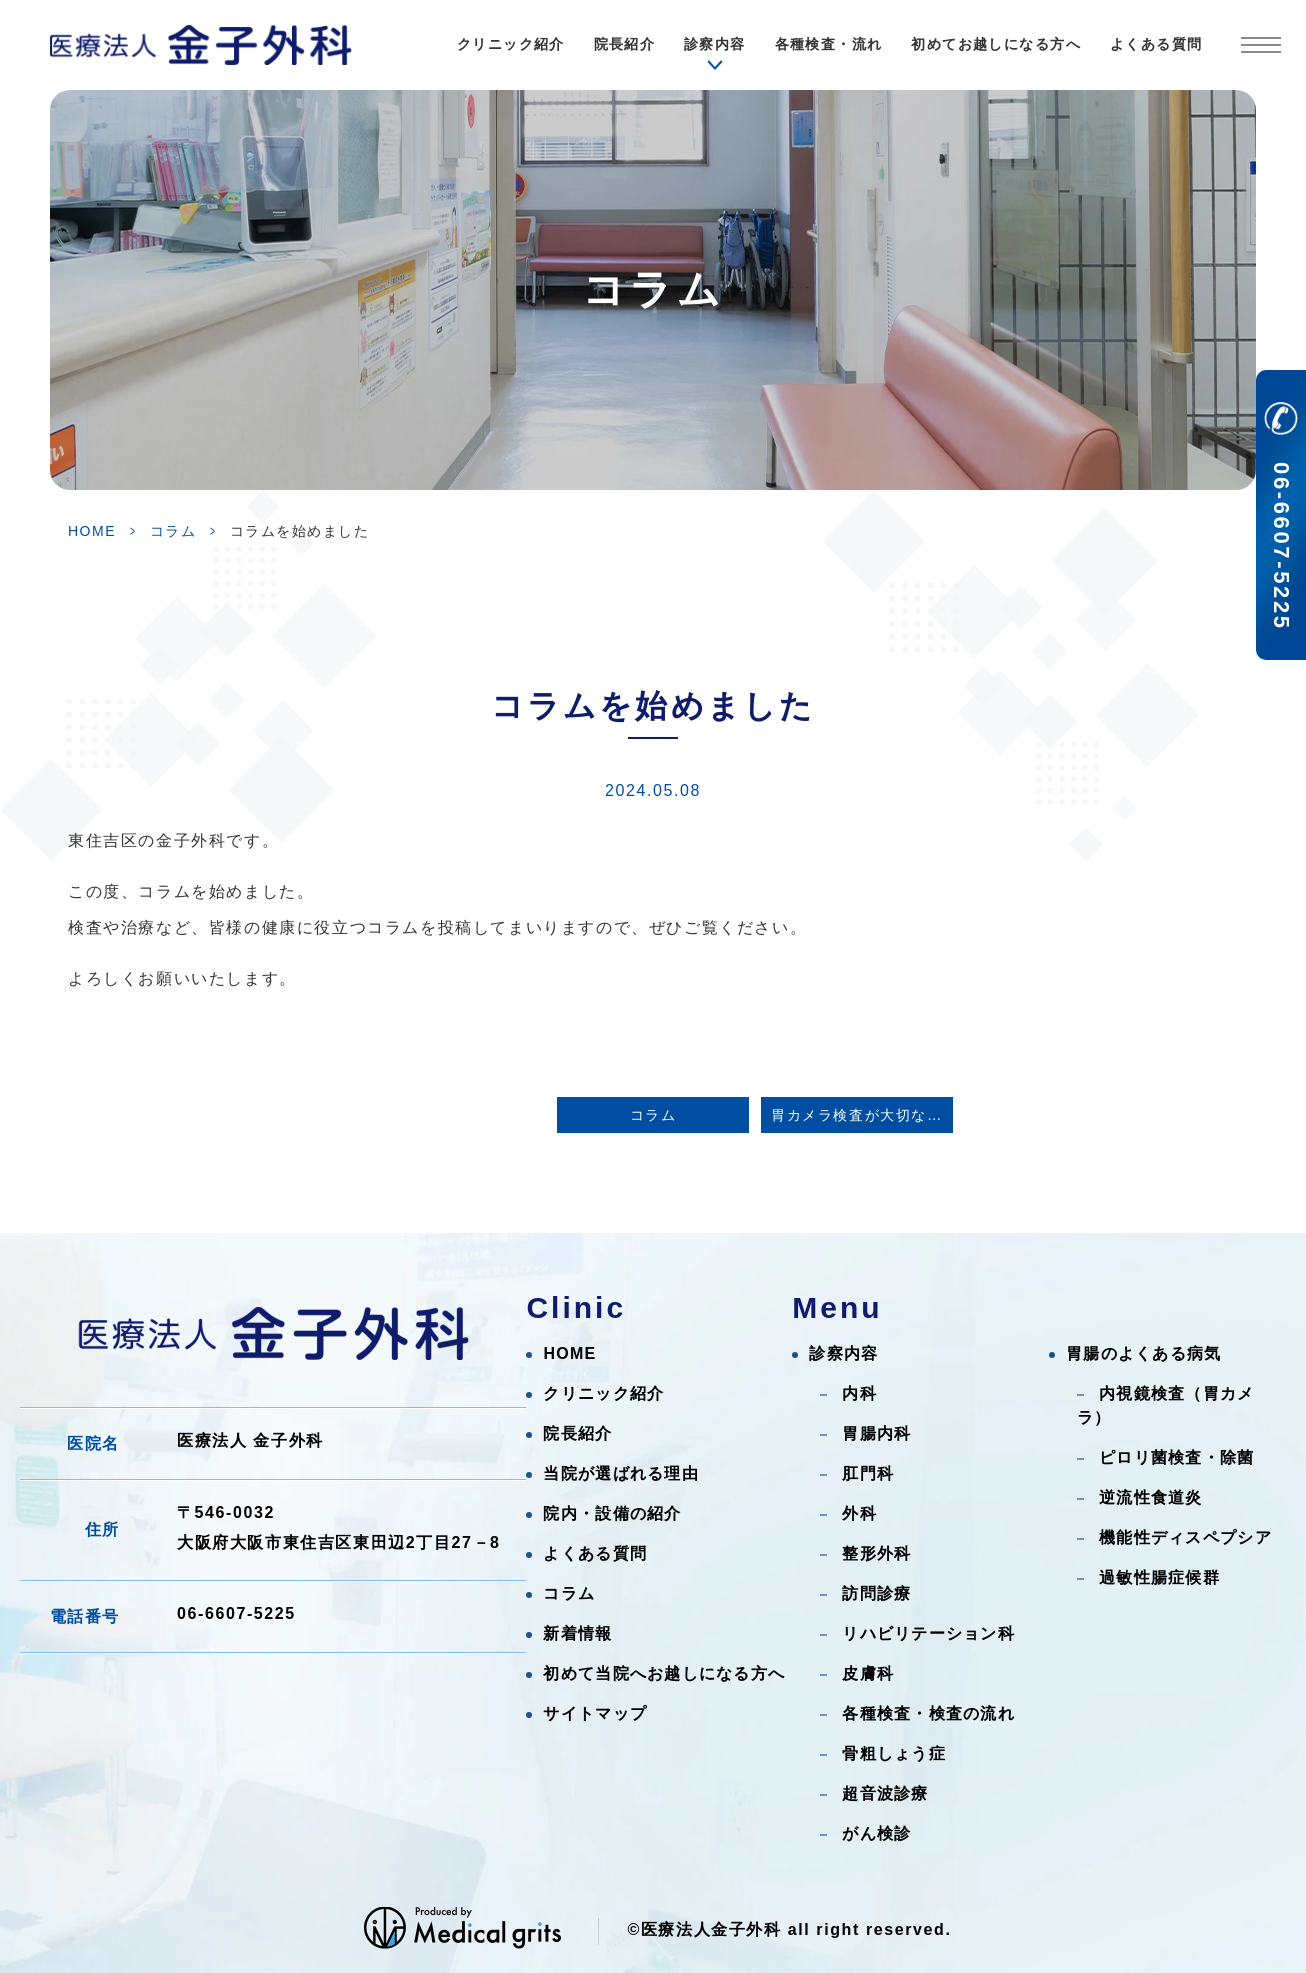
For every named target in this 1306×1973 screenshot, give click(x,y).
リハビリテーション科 (928, 1633)
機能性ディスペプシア (1185, 1537)
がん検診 (876, 1833)
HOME (92, 531)
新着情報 (577, 1633)
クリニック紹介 (511, 44)
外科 (859, 1513)
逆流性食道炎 (1151, 1497)
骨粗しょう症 (894, 1753)
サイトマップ (595, 1713)
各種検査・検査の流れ (928, 1713)
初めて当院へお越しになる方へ (664, 1673)
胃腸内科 (876, 1433)
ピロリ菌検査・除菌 (1177, 1457)
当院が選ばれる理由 (621, 1473)
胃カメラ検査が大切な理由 (862, 1115)
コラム (173, 531)
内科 (859, 1393)
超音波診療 (885, 1793)
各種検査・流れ (829, 44)
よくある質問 (1156, 44)
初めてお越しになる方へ (996, 44)
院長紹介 (625, 44)
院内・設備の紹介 (612, 1513)
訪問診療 (876, 1593)
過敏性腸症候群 (1159, 1577)
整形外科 (876, 1553)
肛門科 (868, 1473)
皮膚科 (868, 1673)
